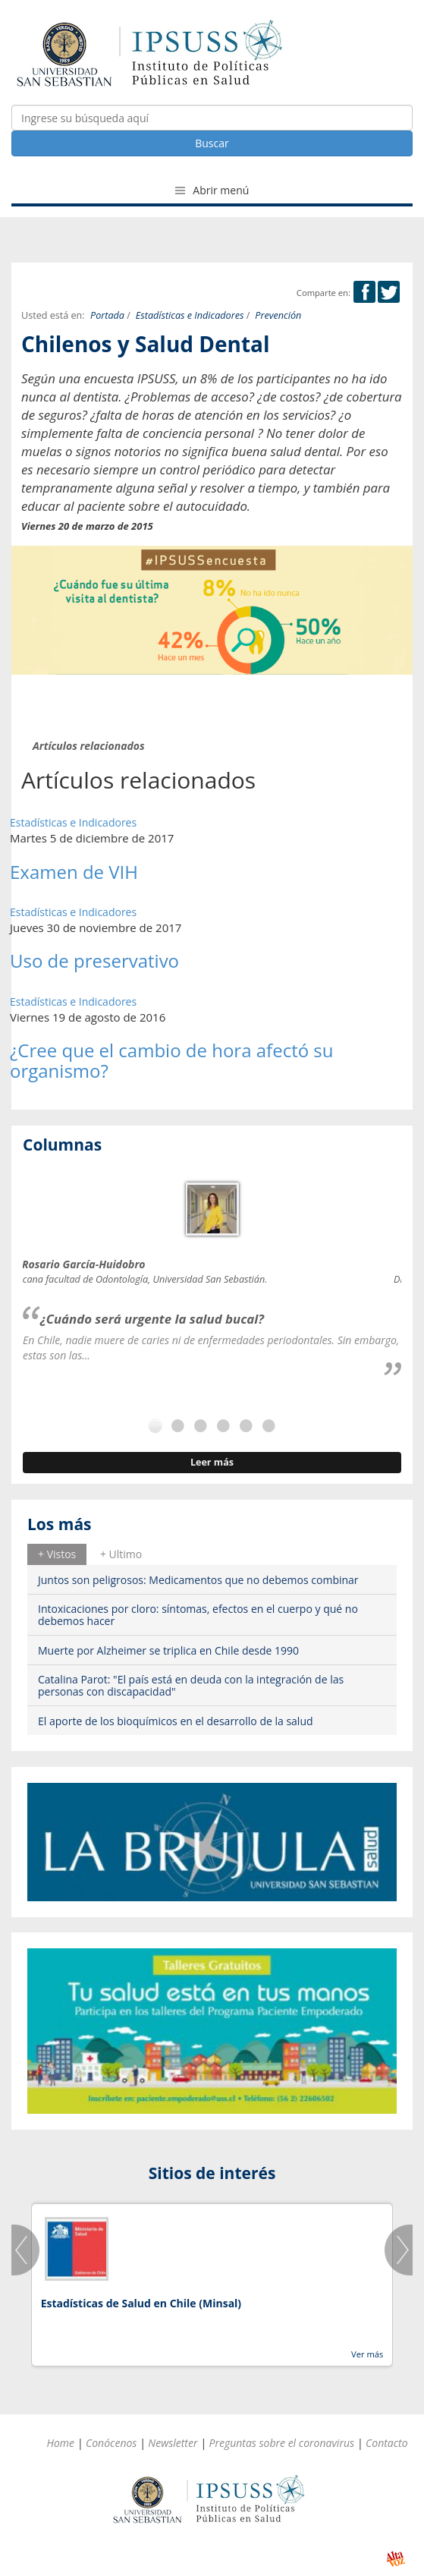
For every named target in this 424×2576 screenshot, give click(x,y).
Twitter (389, 292)
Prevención (278, 315)
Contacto (387, 2443)
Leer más (212, 1462)
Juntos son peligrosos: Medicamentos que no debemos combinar (198, 1580)
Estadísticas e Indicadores (190, 315)
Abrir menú (212, 190)
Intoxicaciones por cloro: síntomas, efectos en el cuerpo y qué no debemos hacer (198, 1614)
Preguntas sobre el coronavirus (281, 2443)
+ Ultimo (121, 1554)
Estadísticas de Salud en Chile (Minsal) (141, 2303)
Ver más (367, 2354)
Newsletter (172, 2443)
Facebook (364, 292)
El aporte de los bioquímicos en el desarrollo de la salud (175, 1721)
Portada (107, 315)
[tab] (56, 1554)
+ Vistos (57, 1554)
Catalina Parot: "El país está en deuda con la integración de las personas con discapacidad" (191, 1685)
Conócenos (111, 2443)
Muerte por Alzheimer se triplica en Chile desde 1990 (168, 1650)
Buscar (212, 143)
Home (60, 2443)
